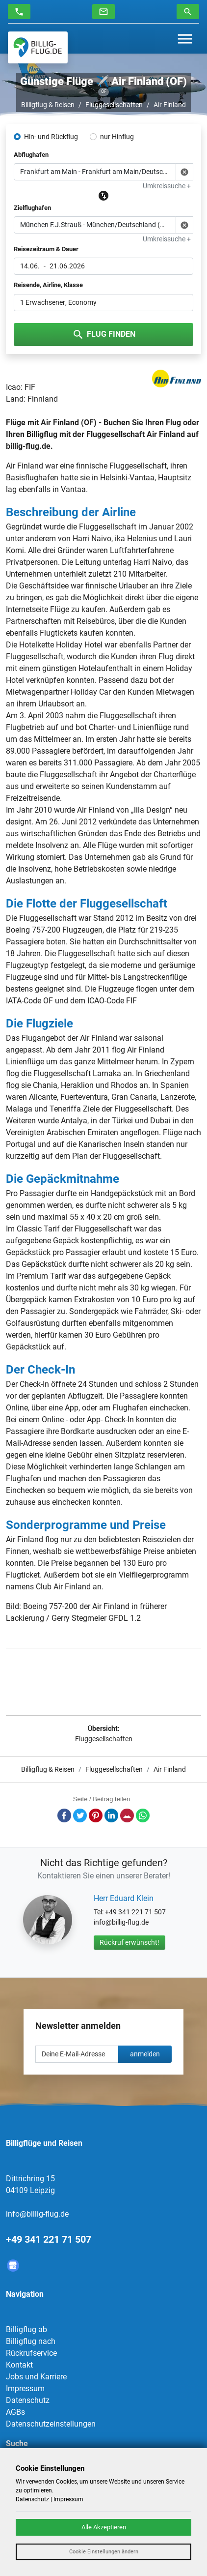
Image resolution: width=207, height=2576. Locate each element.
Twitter (80, 1815)
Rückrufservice (31, 2353)
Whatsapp (143, 1815)
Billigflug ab (26, 2329)
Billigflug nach (30, 2341)
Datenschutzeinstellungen (51, 2424)
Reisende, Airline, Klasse (48, 285)
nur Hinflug (117, 137)
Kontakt (19, 2365)
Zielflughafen (32, 207)
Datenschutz (28, 2400)
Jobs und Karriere (36, 2376)
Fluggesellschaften (114, 105)
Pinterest (96, 1815)
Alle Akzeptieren (103, 2527)
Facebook (64, 1815)
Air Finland (170, 105)
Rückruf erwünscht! (129, 1942)
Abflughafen (31, 154)
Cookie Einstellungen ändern (103, 2551)
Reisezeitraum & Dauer (46, 249)
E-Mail (127, 1815)
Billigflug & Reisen (48, 105)
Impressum (25, 2388)
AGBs (15, 2412)
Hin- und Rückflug (51, 137)
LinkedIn (111, 1815)
